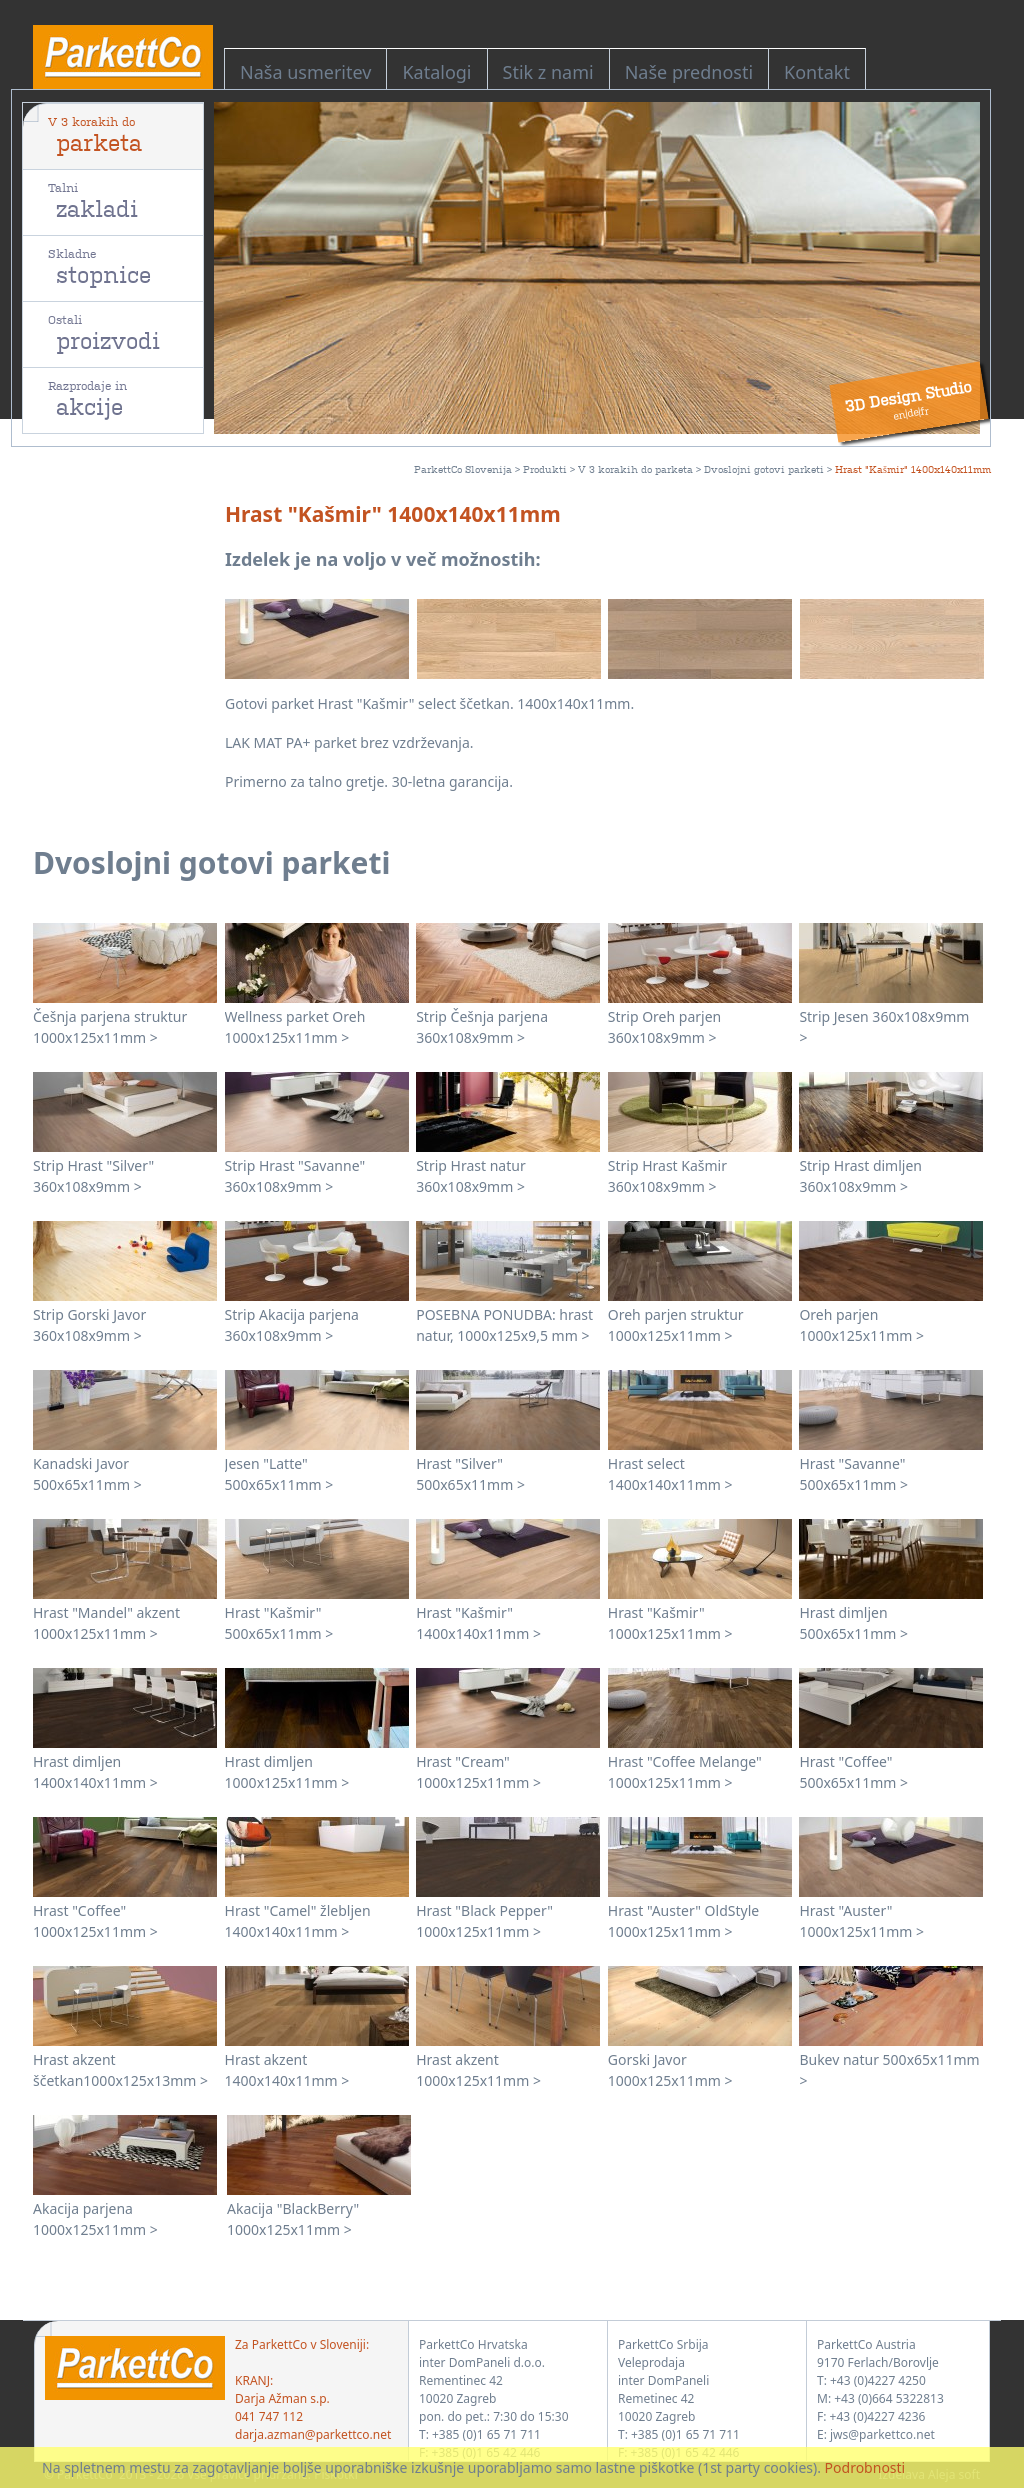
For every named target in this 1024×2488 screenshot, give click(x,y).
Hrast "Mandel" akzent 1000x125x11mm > (106, 1623)
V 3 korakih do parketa (635, 468)
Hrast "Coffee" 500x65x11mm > (853, 1772)
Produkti (545, 468)
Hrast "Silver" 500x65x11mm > (470, 1474)
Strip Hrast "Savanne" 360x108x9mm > (295, 1176)
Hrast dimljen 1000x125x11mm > (287, 1772)
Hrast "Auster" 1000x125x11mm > (861, 1921)
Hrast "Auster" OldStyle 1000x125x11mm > (683, 1921)
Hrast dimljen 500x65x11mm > (853, 1623)
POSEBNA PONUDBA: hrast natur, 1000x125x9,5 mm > (504, 1325)
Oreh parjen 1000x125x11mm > (861, 1325)
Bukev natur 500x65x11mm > (889, 2070)
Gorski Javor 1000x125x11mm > (670, 2070)
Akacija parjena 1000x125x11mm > (95, 2219)
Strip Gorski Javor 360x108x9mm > (89, 1325)
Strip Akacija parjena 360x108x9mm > (292, 1325)
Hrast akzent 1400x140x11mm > (287, 2070)
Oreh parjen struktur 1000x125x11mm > (676, 1325)
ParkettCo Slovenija (463, 468)
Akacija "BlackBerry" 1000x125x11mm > (293, 2219)
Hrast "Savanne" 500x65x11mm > (853, 1474)
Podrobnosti (865, 2467)
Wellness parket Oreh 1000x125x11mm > (295, 1027)
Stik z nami (548, 72)
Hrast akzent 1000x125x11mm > (478, 2070)
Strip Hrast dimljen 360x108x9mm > (860, 1176)
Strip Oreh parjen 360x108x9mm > (664, 1027)
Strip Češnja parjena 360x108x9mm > (482, 1027)
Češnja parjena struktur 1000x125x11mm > (110, 1027)
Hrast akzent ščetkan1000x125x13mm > (120, 2070)
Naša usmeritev (305, 72)
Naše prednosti (689, 72)
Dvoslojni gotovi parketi (764, 468)
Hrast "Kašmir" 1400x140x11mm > (478, 1623)
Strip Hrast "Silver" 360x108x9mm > (93, 1176)
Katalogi (436, 72)
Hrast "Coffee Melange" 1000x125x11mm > (685, 1772)
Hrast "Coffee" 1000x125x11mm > (95, 1921)
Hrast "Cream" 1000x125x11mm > (478, 1772)
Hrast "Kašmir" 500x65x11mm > (279, 1623)
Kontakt (817, 72)
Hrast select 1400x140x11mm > (670, 1474)
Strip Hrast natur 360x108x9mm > (471, 1176)
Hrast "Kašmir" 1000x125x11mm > (670, 1623)
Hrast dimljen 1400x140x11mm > (95, 1772)
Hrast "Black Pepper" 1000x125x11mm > (484, 1921)
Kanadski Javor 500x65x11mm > (87, 1474)
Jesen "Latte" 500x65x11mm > (279, 1474)
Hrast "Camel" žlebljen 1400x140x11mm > (298, 1921)
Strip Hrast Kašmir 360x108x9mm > (667, 1176)
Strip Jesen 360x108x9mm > (884, 1027)
